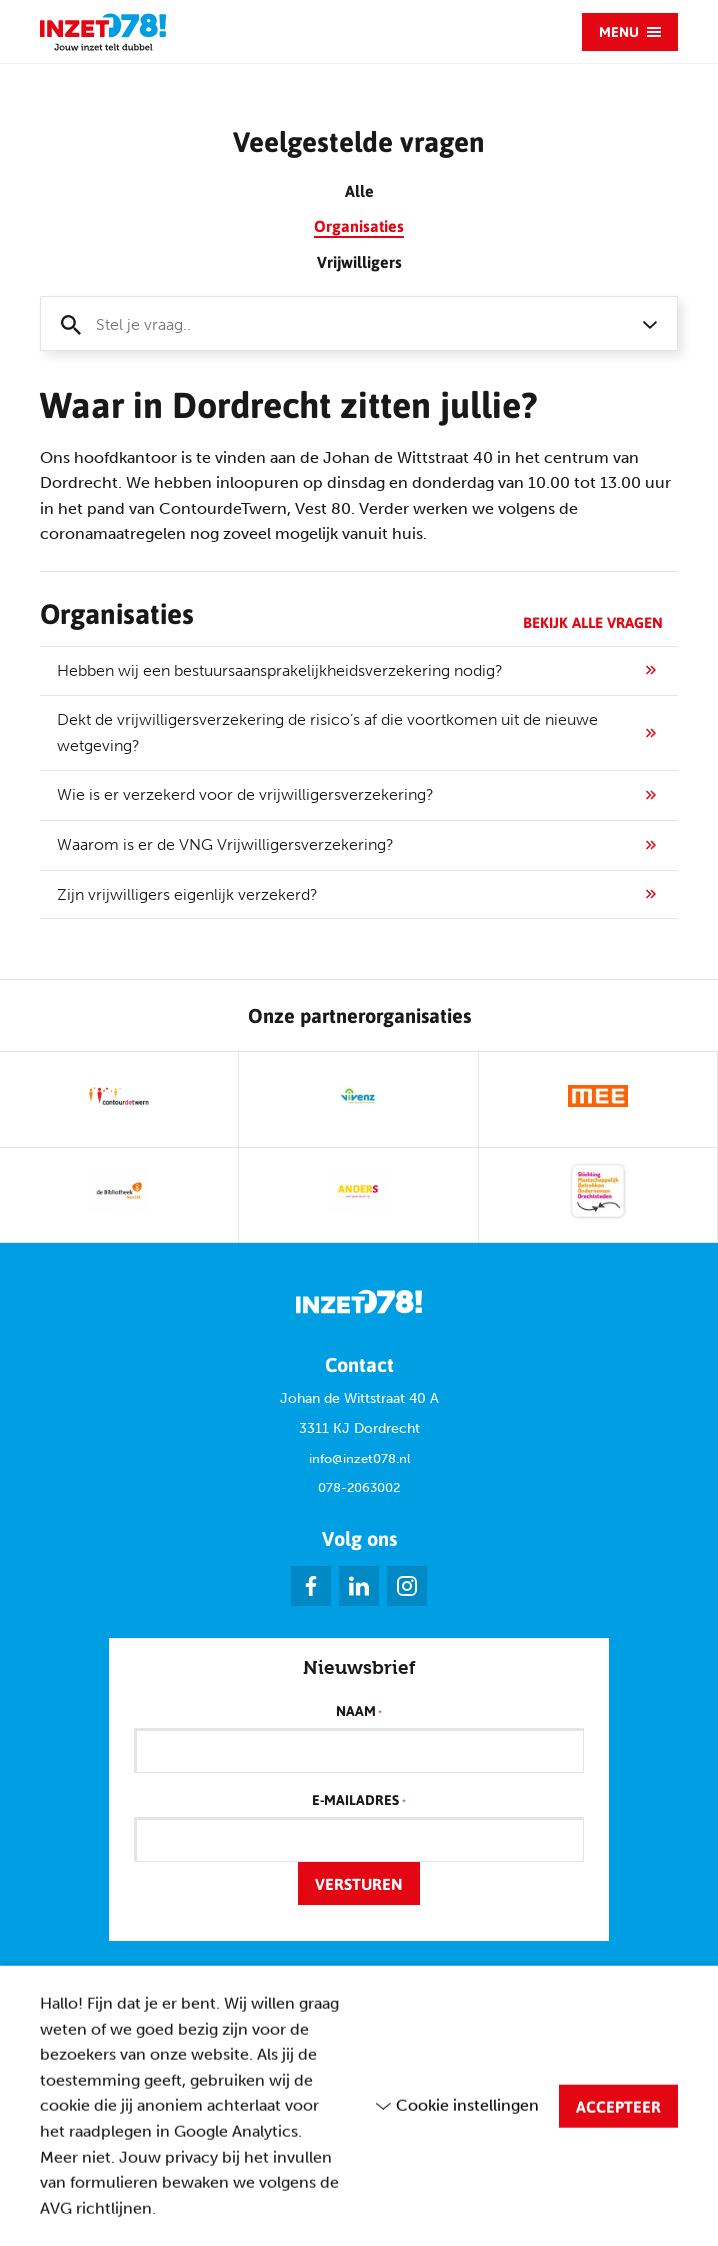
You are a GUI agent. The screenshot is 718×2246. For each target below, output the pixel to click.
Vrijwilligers (359, 261)
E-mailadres (358, 1801)
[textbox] (339, 324)
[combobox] (359, 323)
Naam (359, 1712)
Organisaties (359, 225)
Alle (359, 190)
